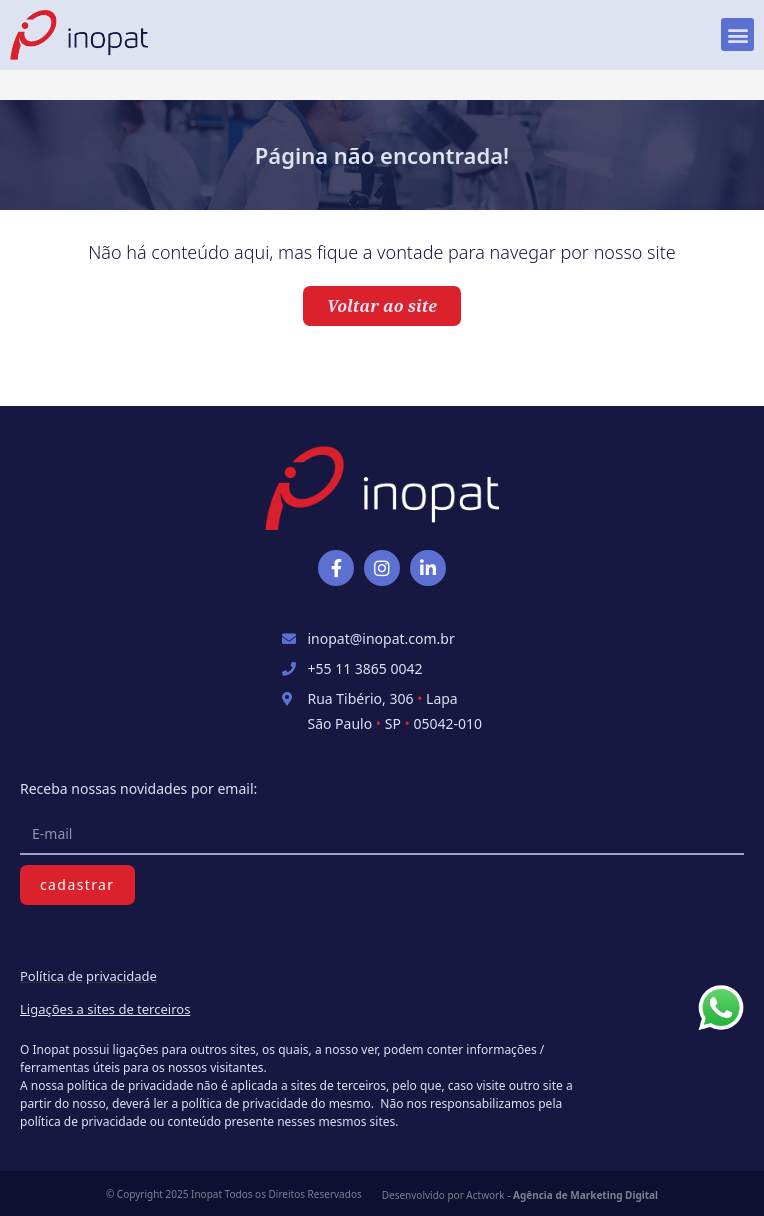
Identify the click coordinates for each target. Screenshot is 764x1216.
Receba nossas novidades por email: (138, 788)
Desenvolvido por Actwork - (520, 1195)
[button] (737, 34)
